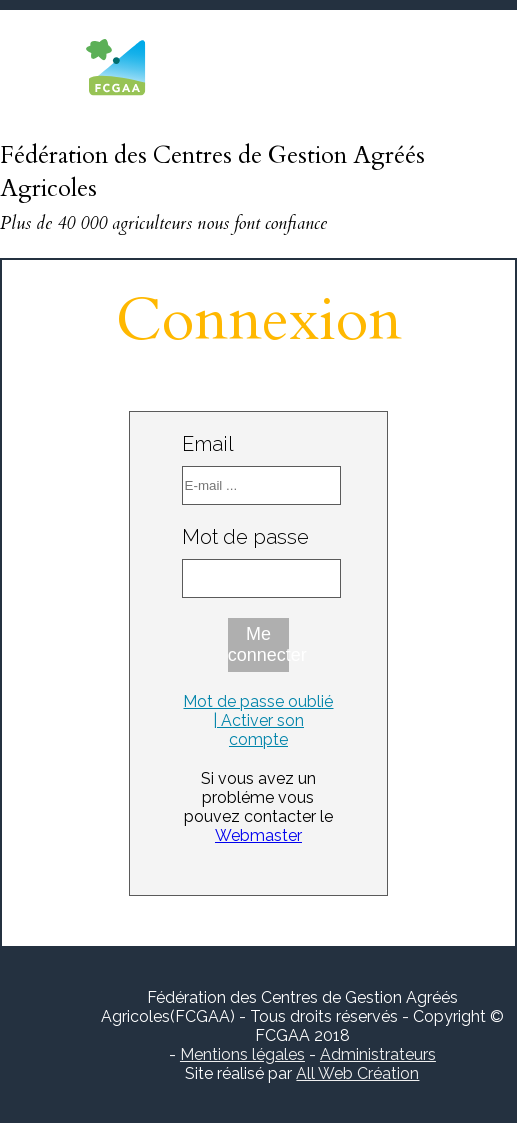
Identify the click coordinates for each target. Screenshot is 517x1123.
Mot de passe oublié (258, 701)
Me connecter (259, 644)
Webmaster (258, 835)
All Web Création (357, 1073)
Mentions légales (242, 1054)
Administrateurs (378, 1054)
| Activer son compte (258, 730)
